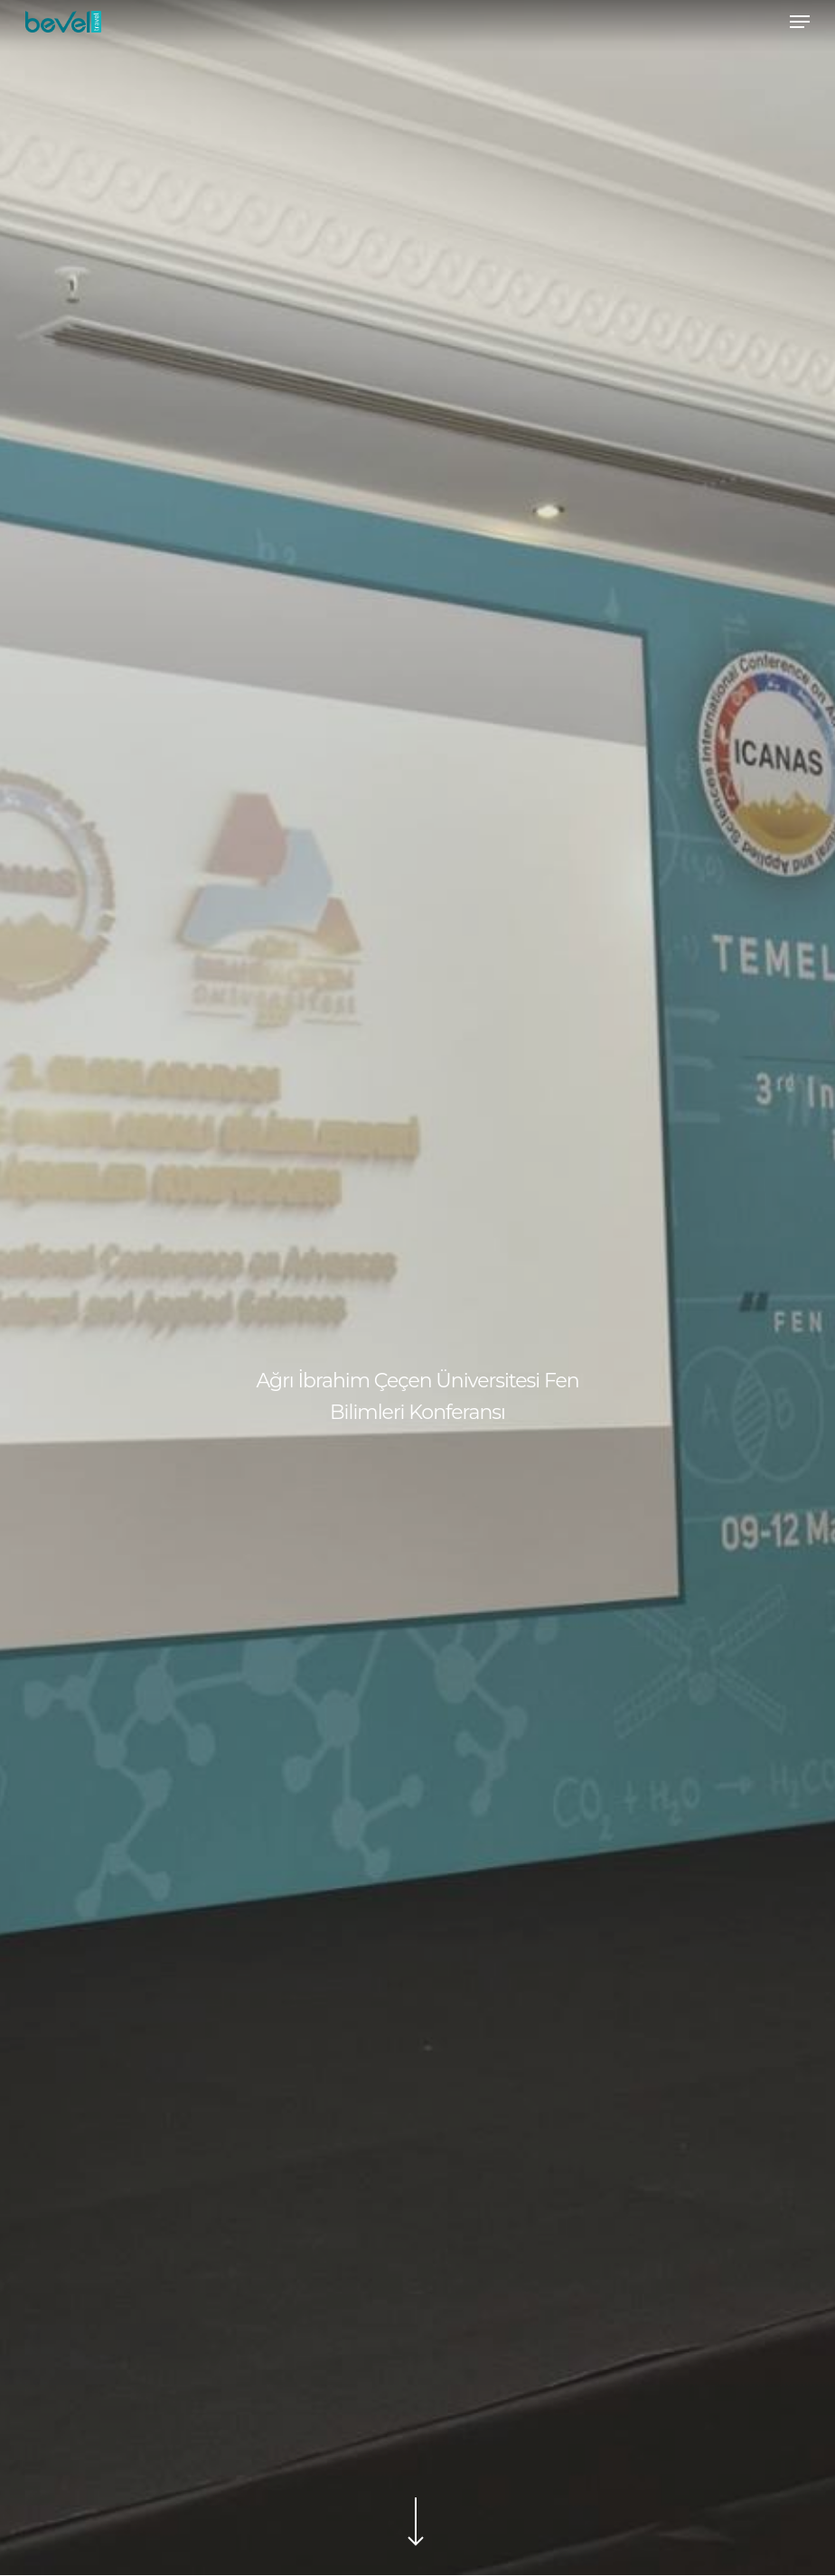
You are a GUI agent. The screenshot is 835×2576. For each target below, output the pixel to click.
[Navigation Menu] (800, 22)
